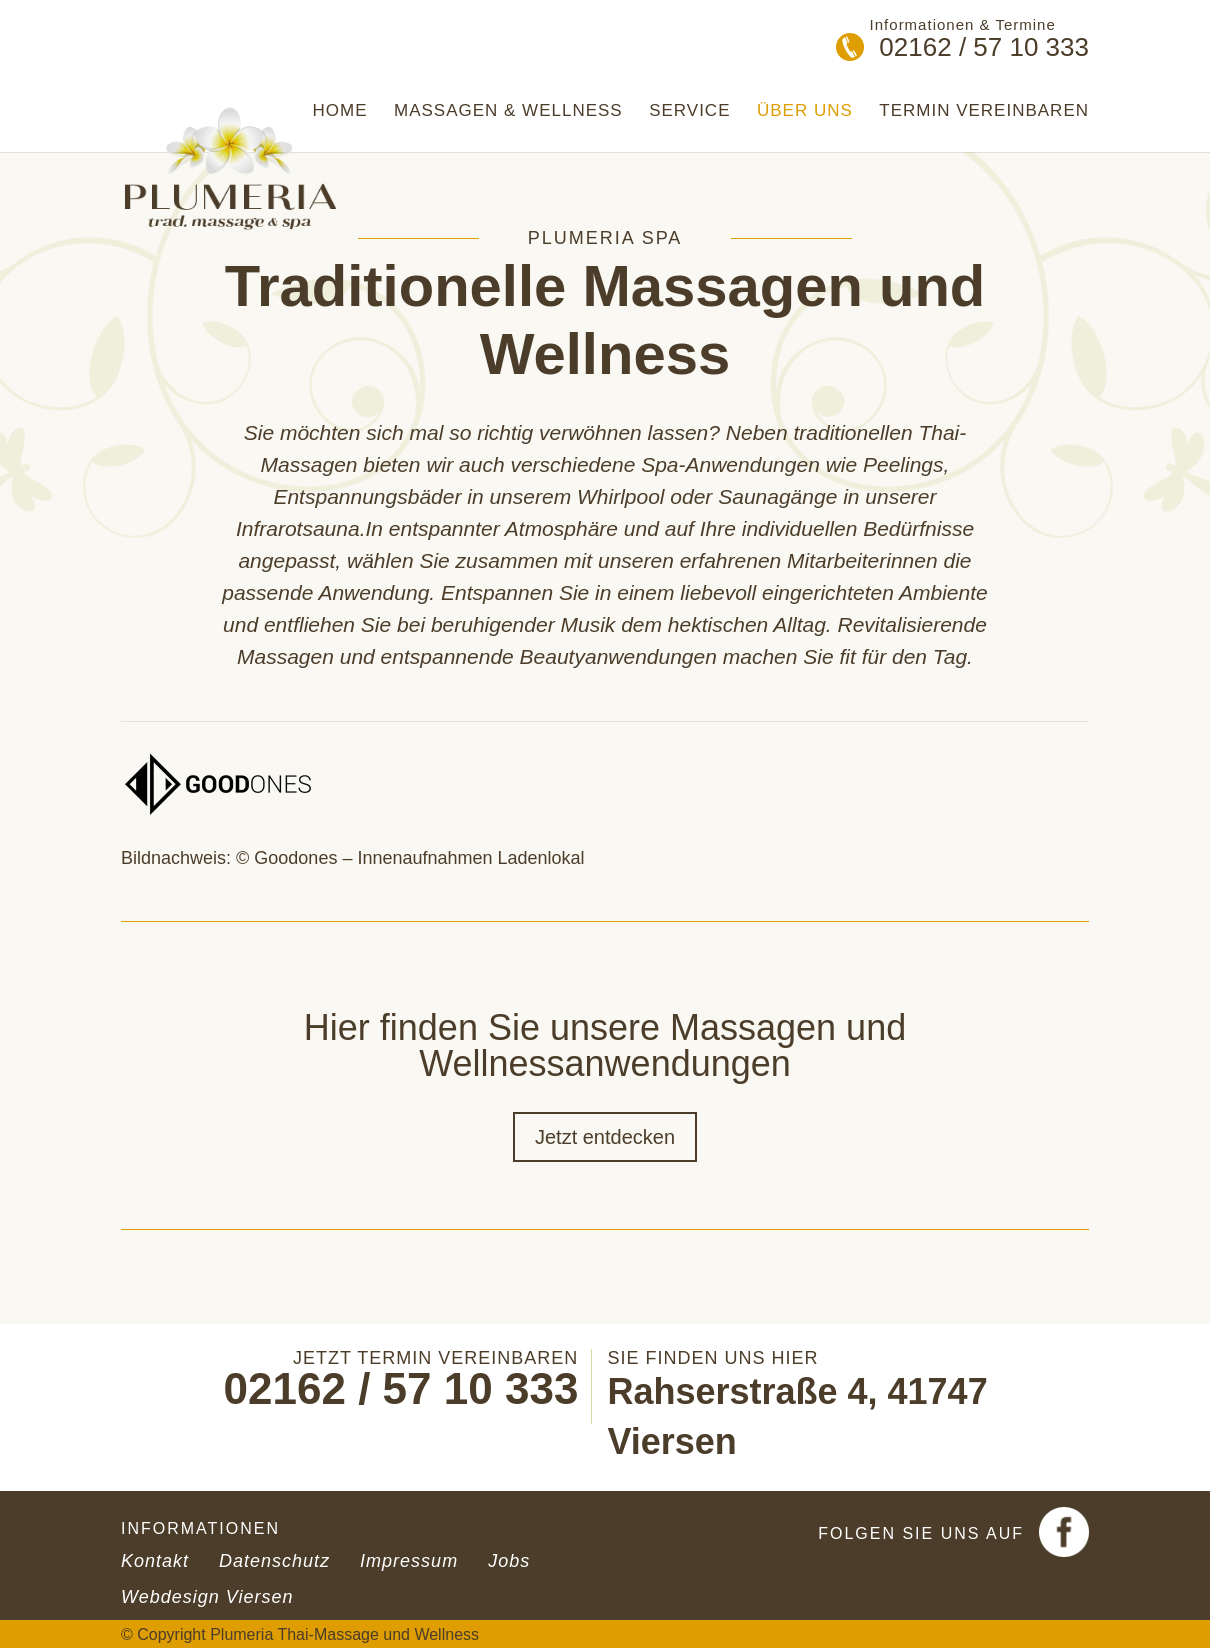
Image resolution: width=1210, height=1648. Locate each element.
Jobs (509, 1561)
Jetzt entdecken (605, 1137)
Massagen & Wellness (508, 111)
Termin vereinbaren (984, 111)
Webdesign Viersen (207, 1597)
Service (689, 111)
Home (340, 111)
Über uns (805, 111)
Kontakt (155, 1561)
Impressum (409, 1561)
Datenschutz (274, 1561)
